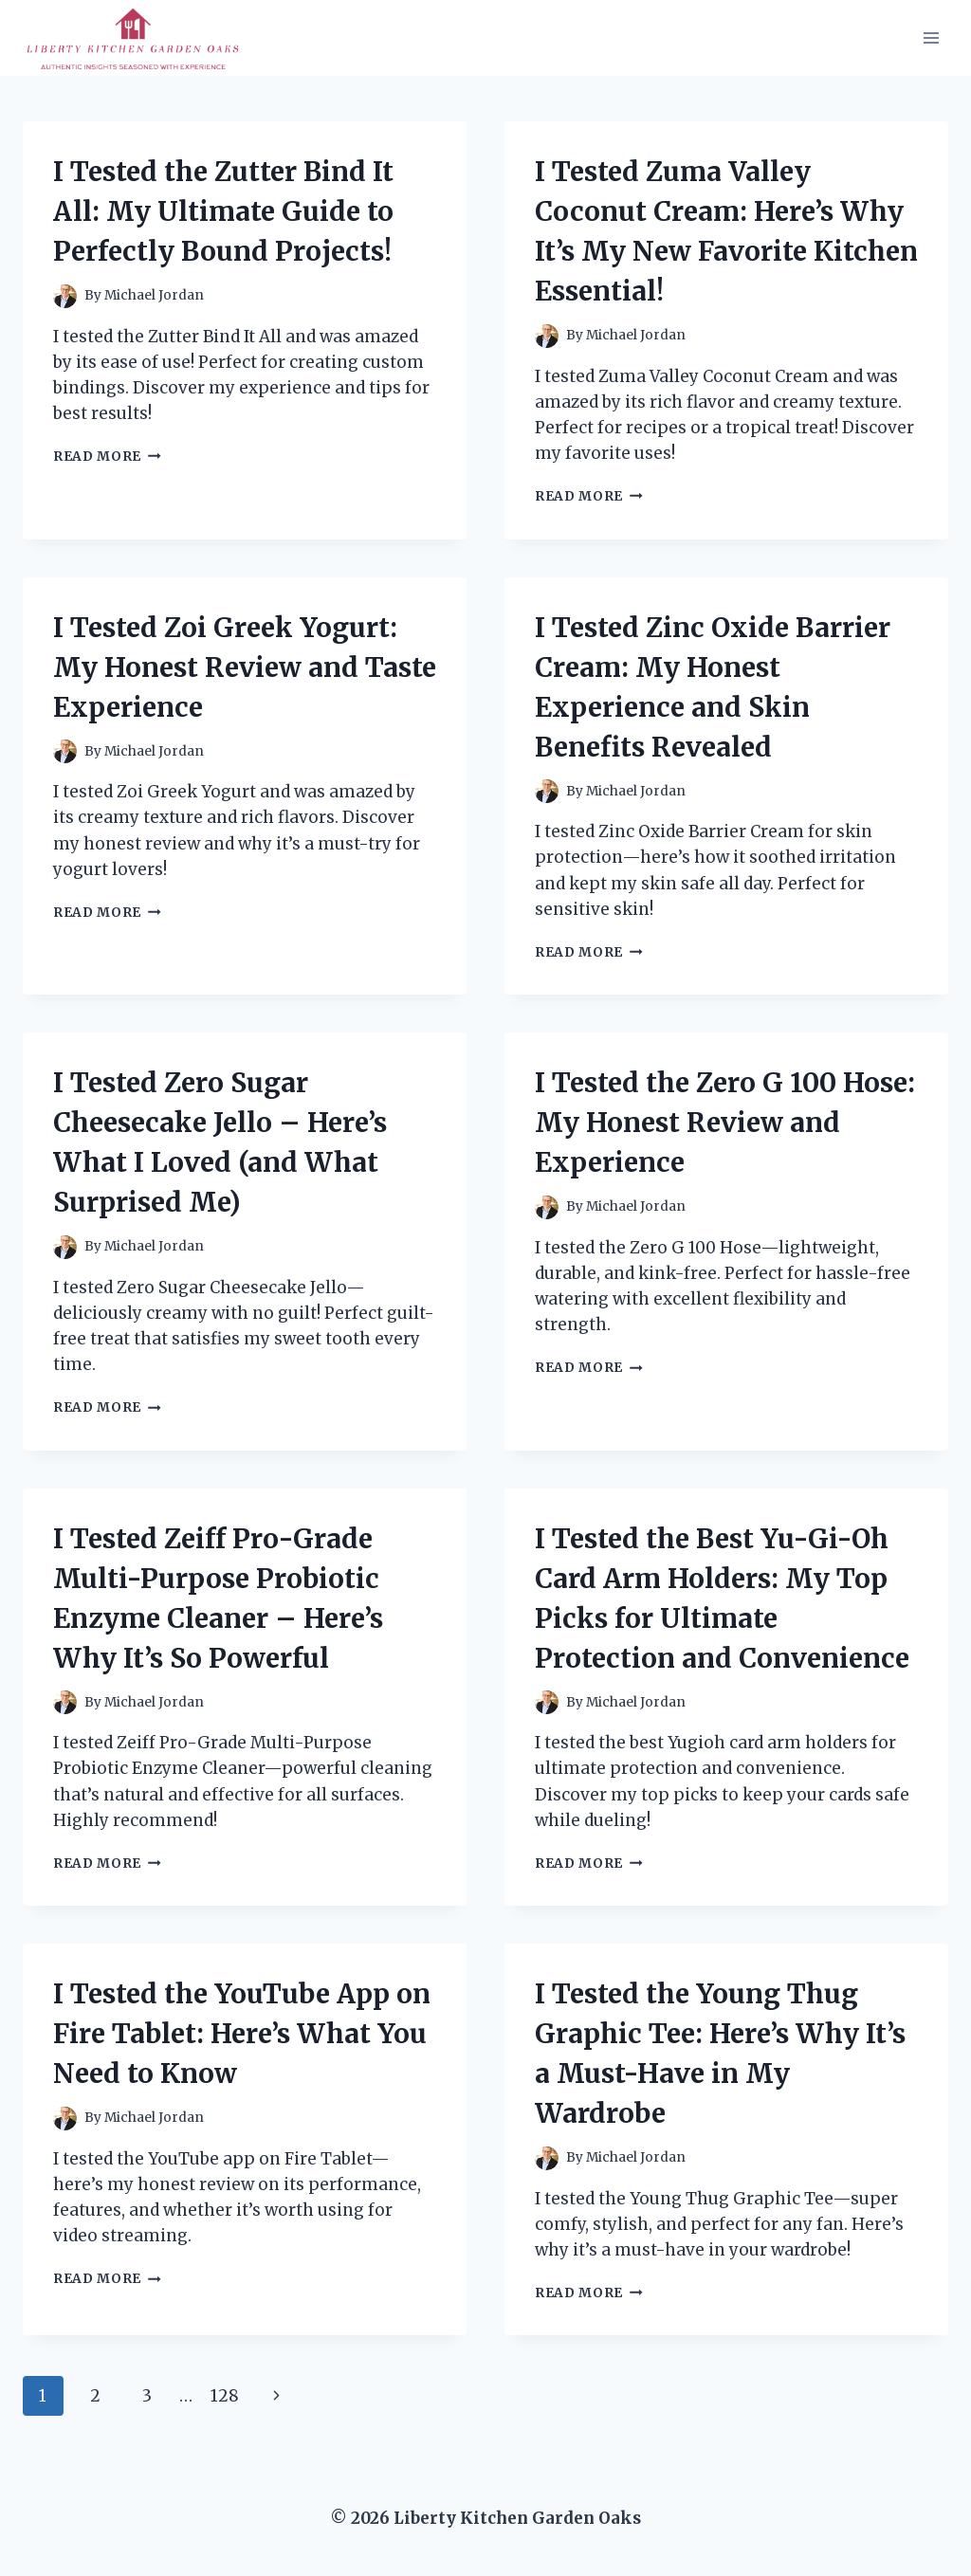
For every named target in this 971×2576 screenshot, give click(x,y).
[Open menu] (930, 37)
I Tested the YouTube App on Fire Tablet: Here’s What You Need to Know (242, 2034)
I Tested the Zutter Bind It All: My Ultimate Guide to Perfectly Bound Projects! (223, 211)
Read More (107, 456)
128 (225, 2395)
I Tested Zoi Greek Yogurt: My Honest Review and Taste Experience (244, 667)
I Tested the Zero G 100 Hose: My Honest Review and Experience (725, 1122)
